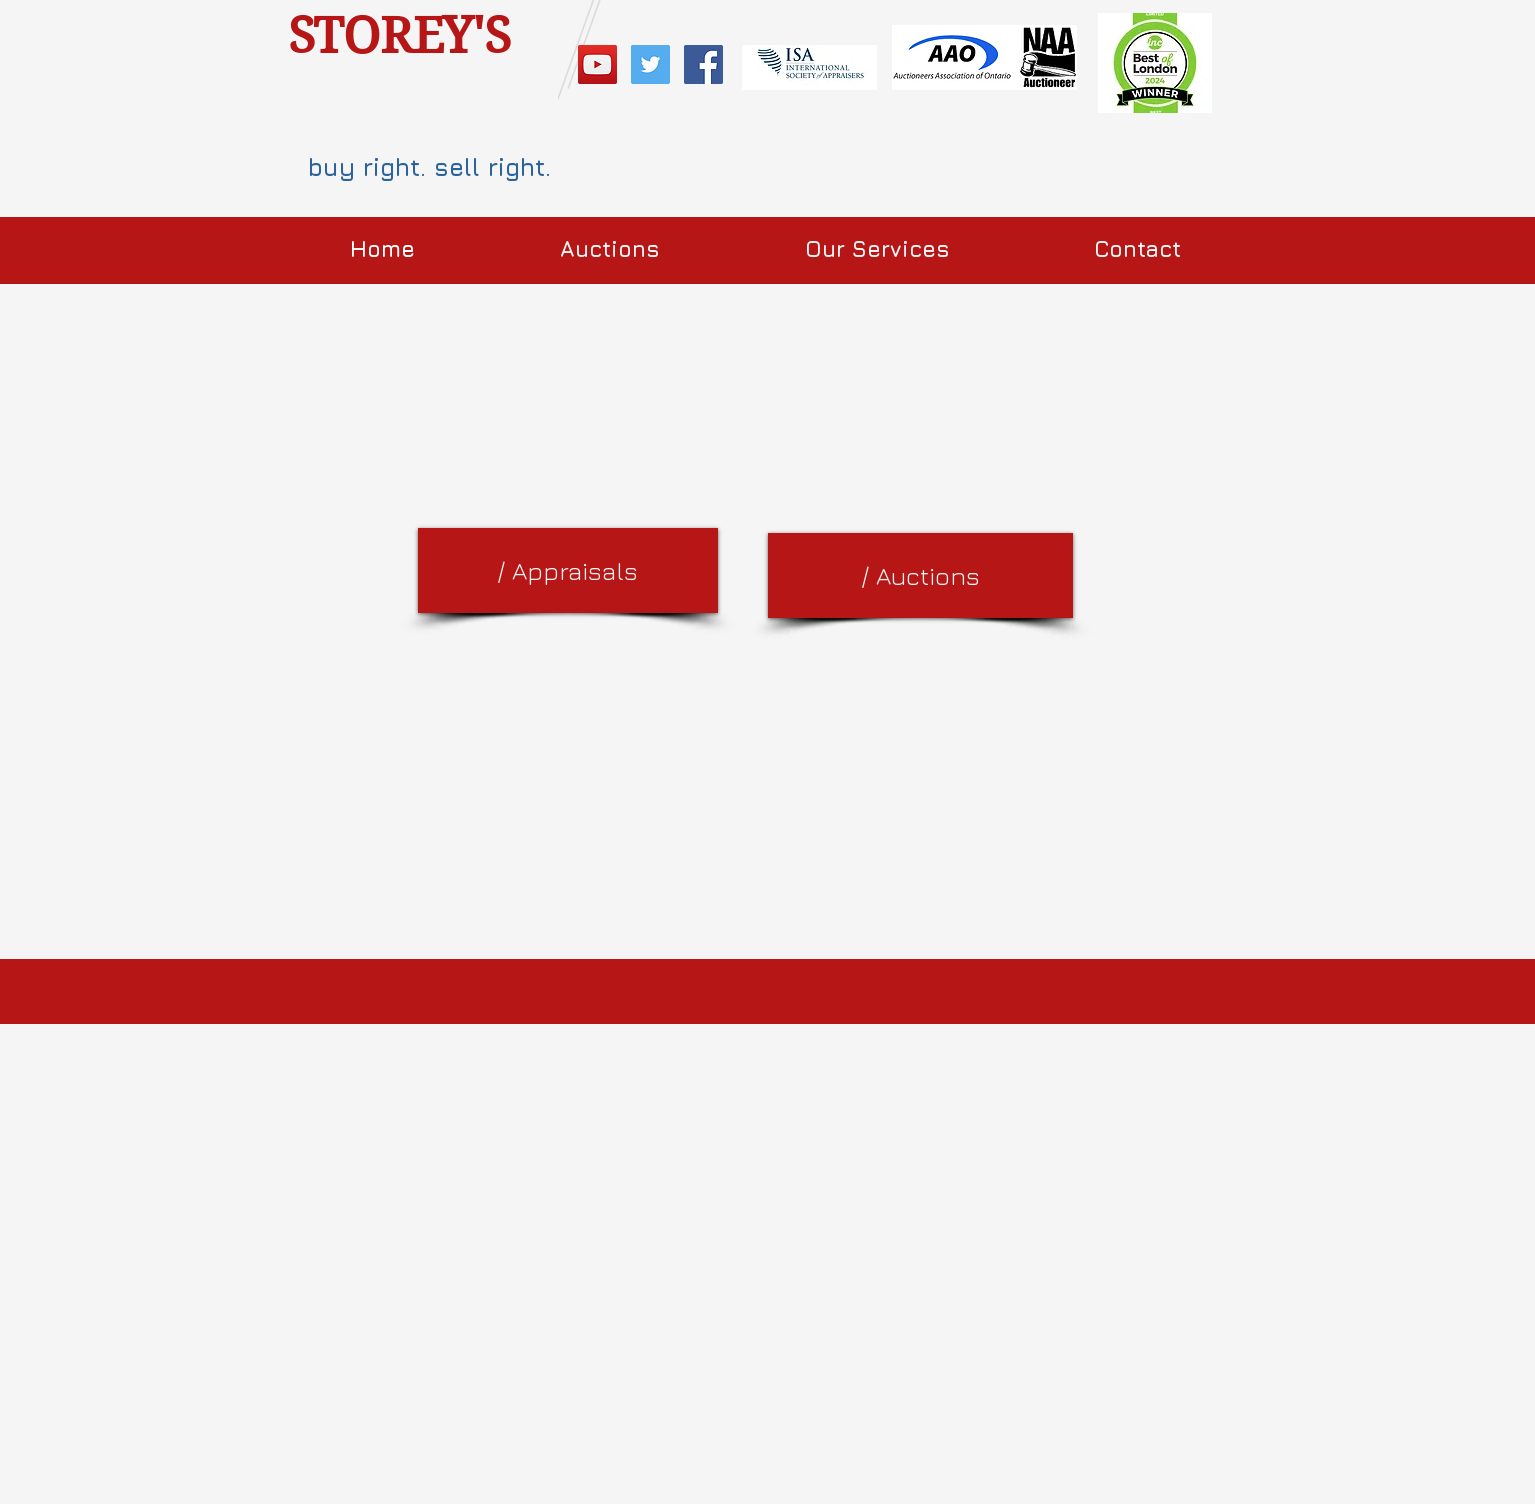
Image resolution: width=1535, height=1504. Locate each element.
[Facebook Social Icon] (703, 64)
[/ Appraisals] (568, 570)
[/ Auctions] (920, 575)
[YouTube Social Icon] (597, 64)
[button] (610, 249)
